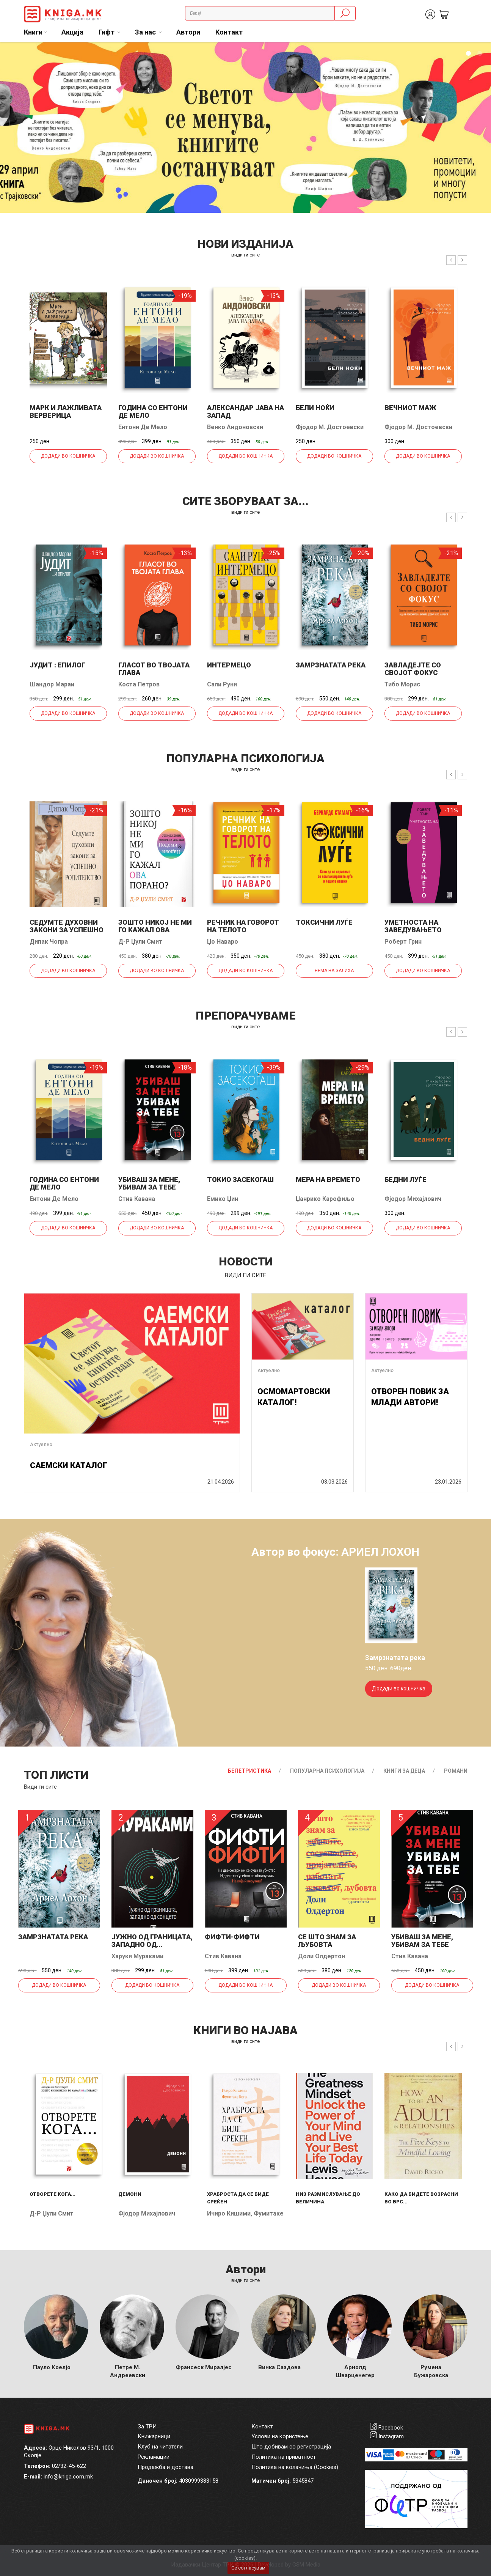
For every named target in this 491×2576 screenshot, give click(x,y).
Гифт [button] (107, 32)
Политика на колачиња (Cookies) (294, 2467)
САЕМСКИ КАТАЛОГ (68, 1465)
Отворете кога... (52, 2194)
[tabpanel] (245, 127)
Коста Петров (139, 684)
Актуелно (41, 1444)
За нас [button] (146, 32)
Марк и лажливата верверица (66, 411)
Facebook (390, 2427)
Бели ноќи (315, 408)
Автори (188, 32)
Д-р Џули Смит (140, 941)
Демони (129, 2194)
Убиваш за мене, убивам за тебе (149, 1183)
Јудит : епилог (57, 665)
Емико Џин (222, 1198)
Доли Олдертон (321, 1956)
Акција (72, 32)
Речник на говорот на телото (243, 926)
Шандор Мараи (52, 684)
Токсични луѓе (324, 922)
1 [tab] (468, 53)
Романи (455, 1771)
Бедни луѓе (405, 1179)
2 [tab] (479, 53)
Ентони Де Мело (142, 427)
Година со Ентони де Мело (153, 411)
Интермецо (229, 665)
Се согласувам (248, 2568)
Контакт (229, 32)
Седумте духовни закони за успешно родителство (67, 929)
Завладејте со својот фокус (412, 669)
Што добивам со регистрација (291, 2446)
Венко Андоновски (235, 427)
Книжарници (154, 2436)
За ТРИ (147, 2426)
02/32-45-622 (69, 2466)
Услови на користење (279, 2436)
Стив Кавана (136, 1198)
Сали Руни (222, 684)
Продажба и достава (165, 2467)
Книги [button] (33, 32)
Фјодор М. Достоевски (330, 427)
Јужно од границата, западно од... (152, 1940)
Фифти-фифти (232, 1937)
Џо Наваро (222, 941)
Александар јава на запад (245, 411)
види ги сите (245, 255)
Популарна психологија (327, 1771)
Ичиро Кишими (229, 2213)
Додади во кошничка (68, 456)
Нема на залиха (334, 970)
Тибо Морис (402, 684)
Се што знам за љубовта (327, 1940)
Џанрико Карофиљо (325, 1198)
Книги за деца (404, 1771)
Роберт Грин (403, 941)
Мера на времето (328, 1179)
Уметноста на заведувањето (413, 926)
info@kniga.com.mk (68, 2476)
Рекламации (153, 2456)
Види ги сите (40, 1786)
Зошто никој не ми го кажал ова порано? (155, 929)
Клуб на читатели (160, 2446)
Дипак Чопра (49, 941)
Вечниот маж (410, 408)
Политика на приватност (283, 2456)
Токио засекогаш (240, 1179)
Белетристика (249, 1771)
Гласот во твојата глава (154, 669)
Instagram (391, 2436)
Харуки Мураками (137, 1956)
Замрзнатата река (331, 665)
